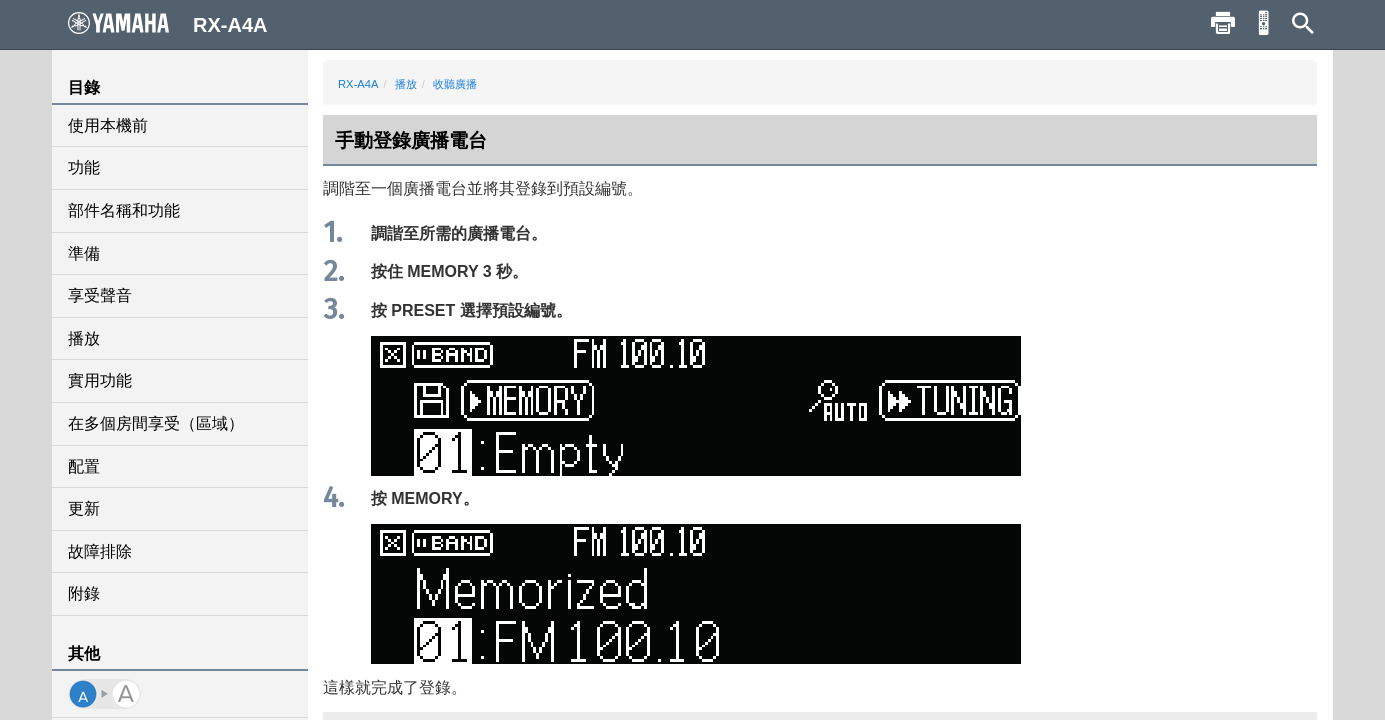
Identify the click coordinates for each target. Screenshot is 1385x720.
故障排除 (100, 551)
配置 (84, 466)
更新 (84, 508)
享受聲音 (100, 295)
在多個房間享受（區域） (156, 423)
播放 (84, 338)
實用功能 (100, 380)
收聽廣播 (455, 84)
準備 (84, 253)
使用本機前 (108, 125)
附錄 (84, 593)
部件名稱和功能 (124, 210)
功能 (84, 167)
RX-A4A (358, 84)
